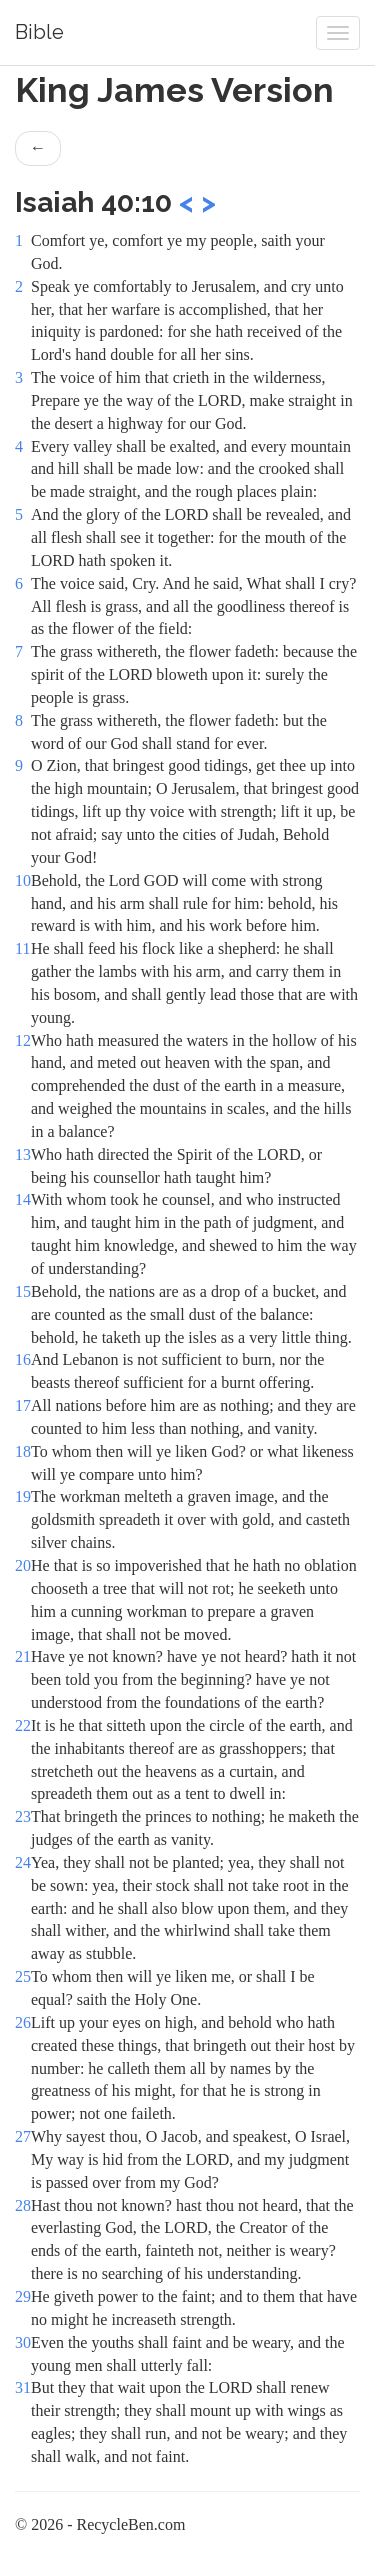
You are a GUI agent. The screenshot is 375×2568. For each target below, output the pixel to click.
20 (23, 1565)
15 (23, 1291)
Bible (39, 32)
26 (23, 2022)
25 (23, 1976)
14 (23, 1199)
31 (23, 2387)
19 (23, 1496)
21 (23, 1656)
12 (23, 1040)
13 (23, 1154)
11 (22, 948)
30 (23, 2342)
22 (23, 1725)
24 (23, 1862)
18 (23, 1451)
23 (23, 1816)
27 (23, 2136)
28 (23, 2205)
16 (23, 1359)
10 (23, 880)
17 (23, 1405)
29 (23, 2296)
